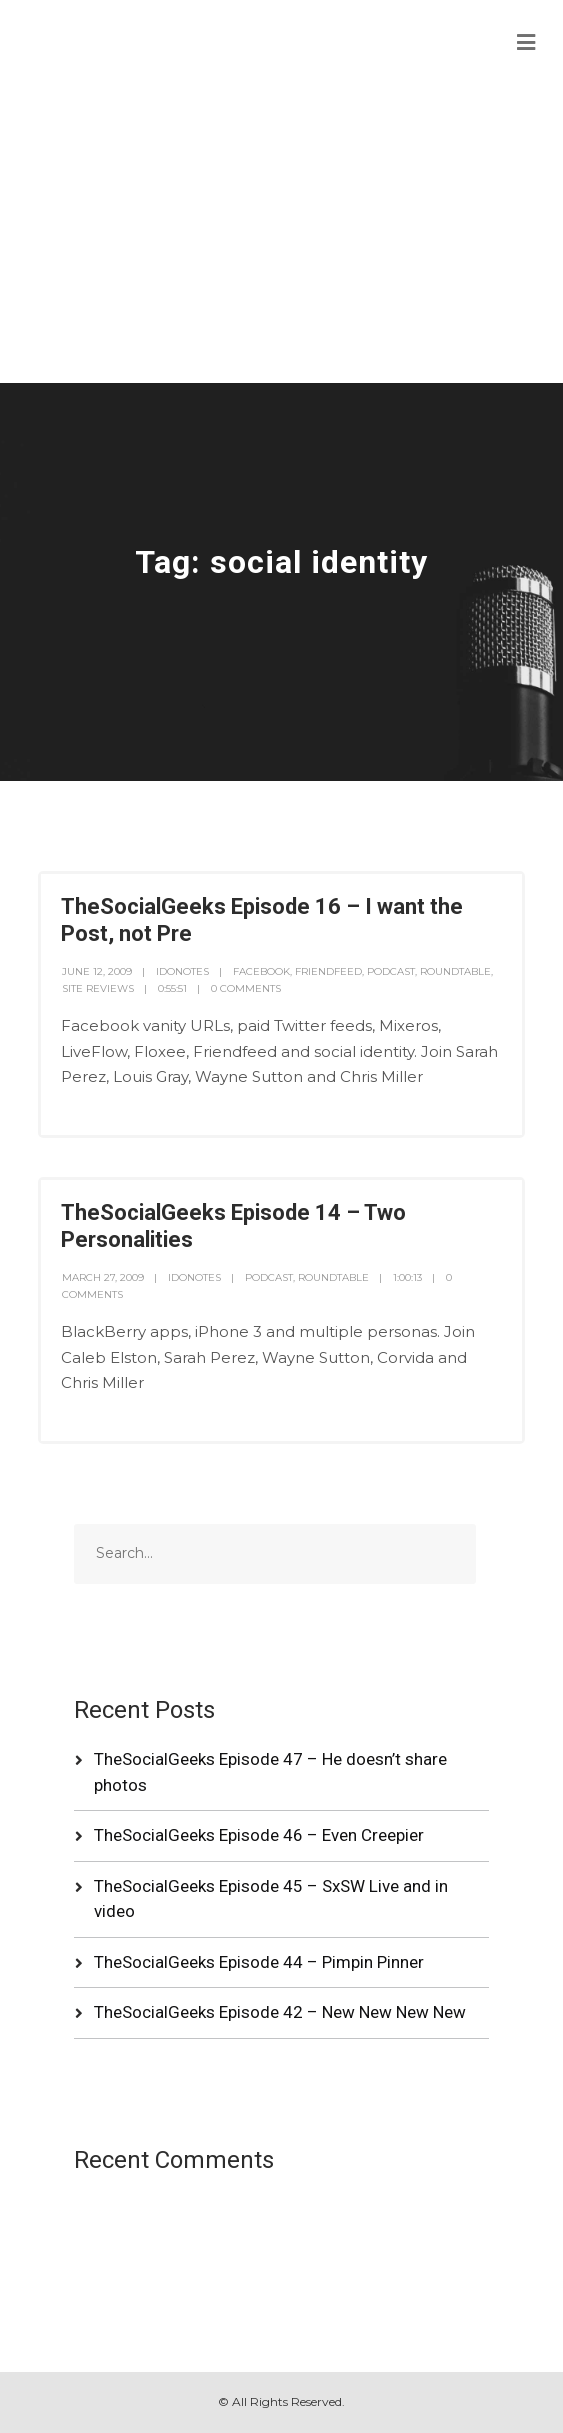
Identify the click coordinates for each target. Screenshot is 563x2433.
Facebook (261, 971)
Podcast (391, 971)
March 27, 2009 (103, 1277)
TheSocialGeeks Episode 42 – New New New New (280, 2012)
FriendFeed (328, 971)
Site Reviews (98, 988)
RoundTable (455, 971)
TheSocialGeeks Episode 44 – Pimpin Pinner (259, 1962)
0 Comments (246, 988)
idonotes (182, 971)
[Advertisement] (281, 233)
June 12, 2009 (97, 971)
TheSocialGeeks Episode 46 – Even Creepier (259, 1835)
